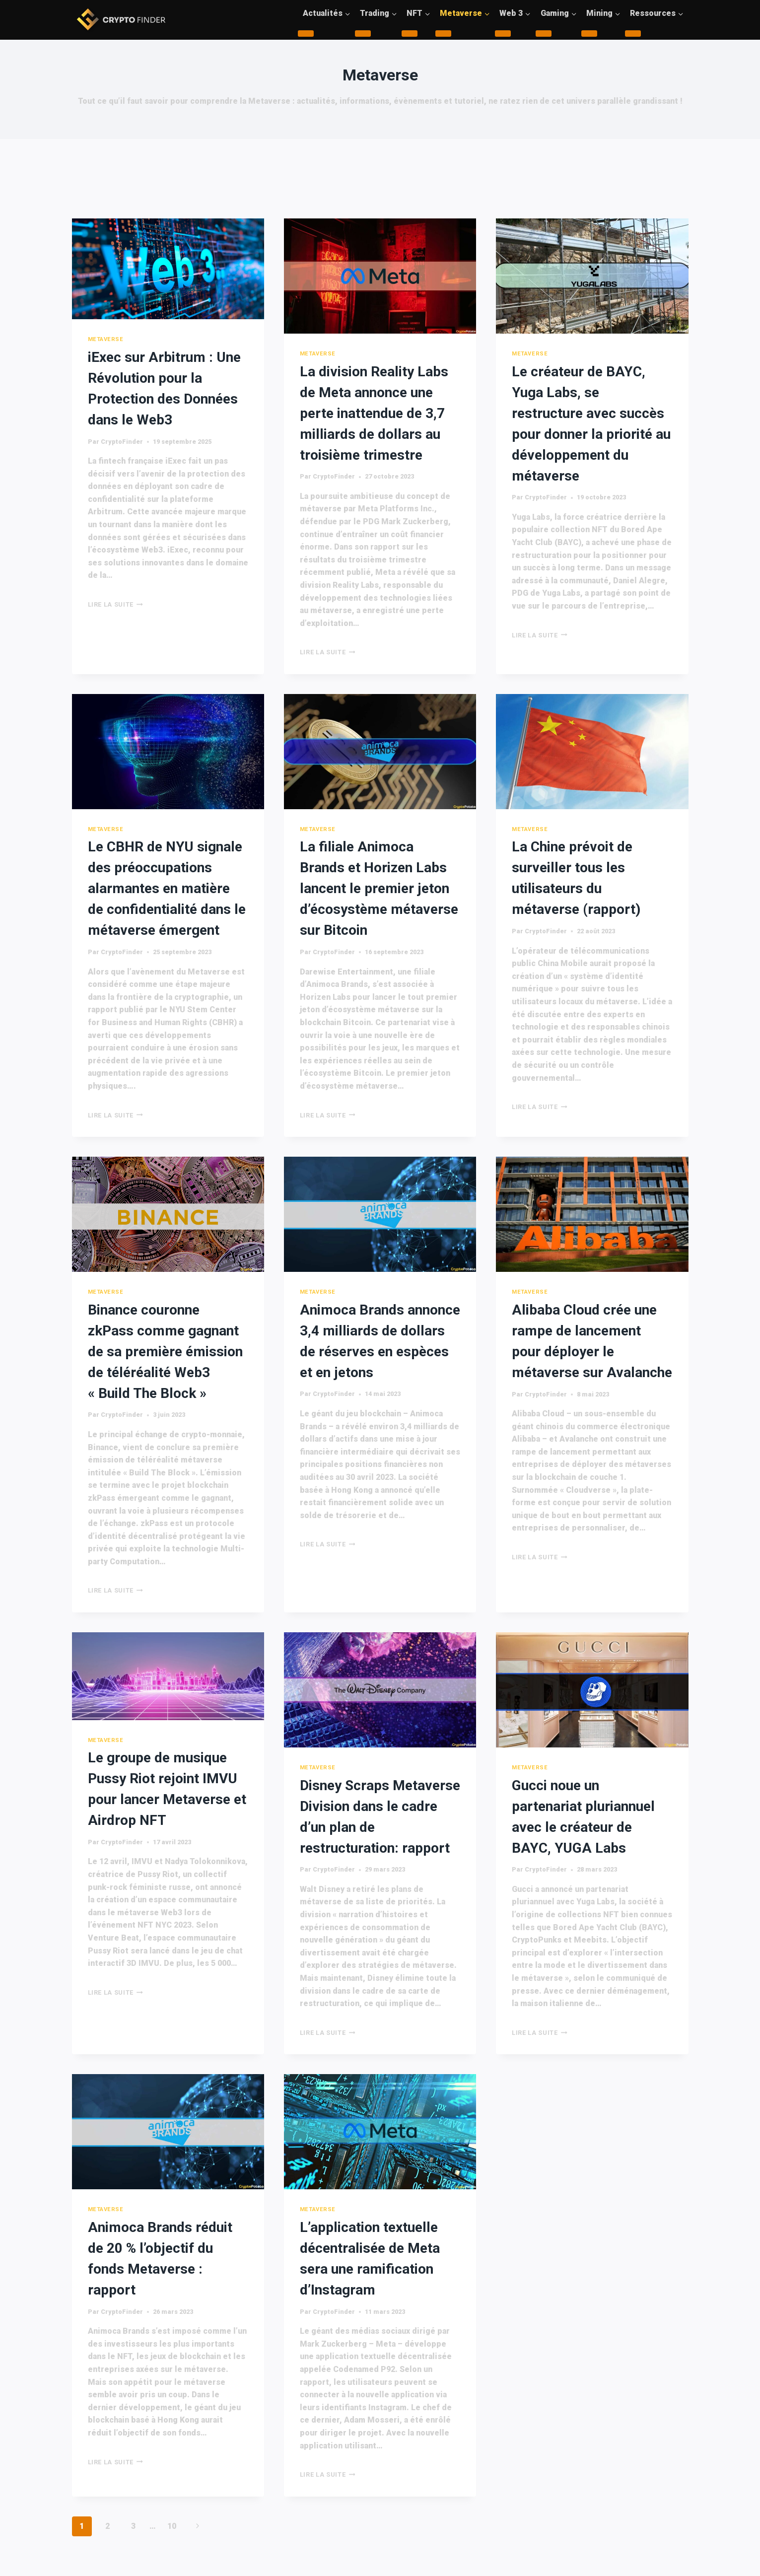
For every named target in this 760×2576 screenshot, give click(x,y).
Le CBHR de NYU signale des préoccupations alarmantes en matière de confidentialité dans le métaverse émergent (167, 888)
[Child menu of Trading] (363, 33)
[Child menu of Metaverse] (443, 33)
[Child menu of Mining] (589, 33)
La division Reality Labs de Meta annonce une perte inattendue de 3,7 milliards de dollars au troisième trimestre (374, 413)
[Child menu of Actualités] (306, 33)
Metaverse (106, 339)
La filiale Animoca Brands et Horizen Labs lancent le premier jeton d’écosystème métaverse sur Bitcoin (379, 888)
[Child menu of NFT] (409, 33)
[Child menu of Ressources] (633, 33)
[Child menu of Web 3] (503, 33)
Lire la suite (115, 604)
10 (171, 2526)
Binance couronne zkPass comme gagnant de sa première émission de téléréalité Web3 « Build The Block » (165, 1351)
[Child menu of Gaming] (544, 33)
